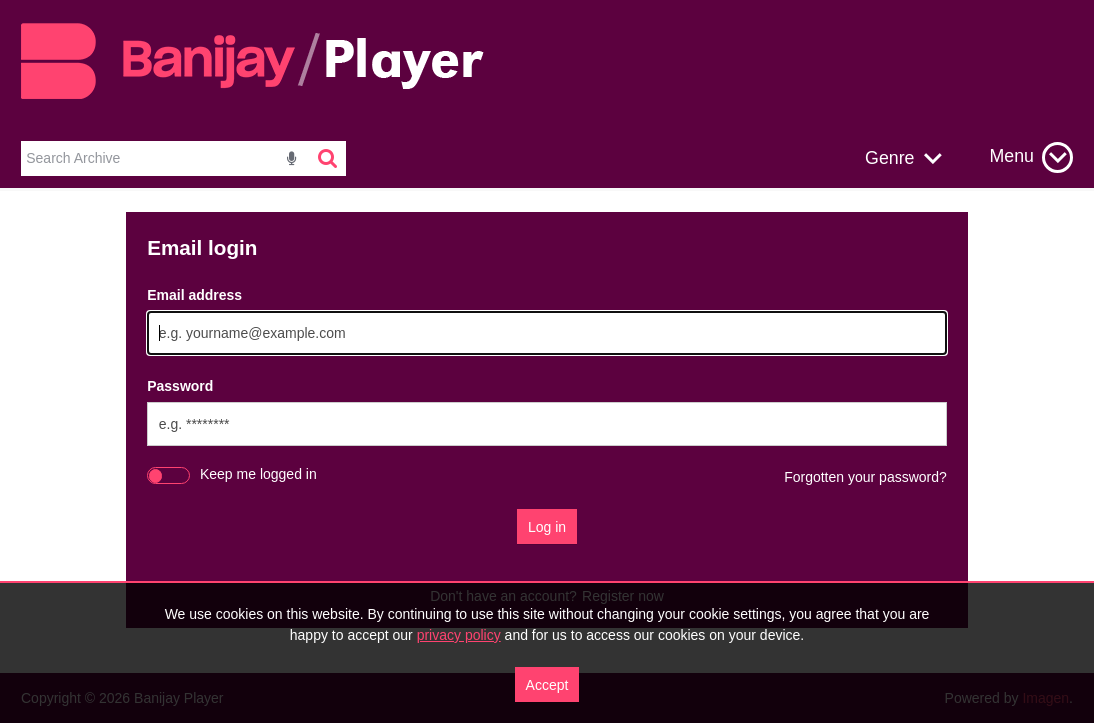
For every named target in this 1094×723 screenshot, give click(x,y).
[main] (547, 430)
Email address (194, 295)
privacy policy (459, 635)
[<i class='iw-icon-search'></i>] (329, 158)
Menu (1012, 156)
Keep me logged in (258, 474)
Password (180, 386)
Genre (889, 158)
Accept (547, 685)
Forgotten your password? (865, 477)
